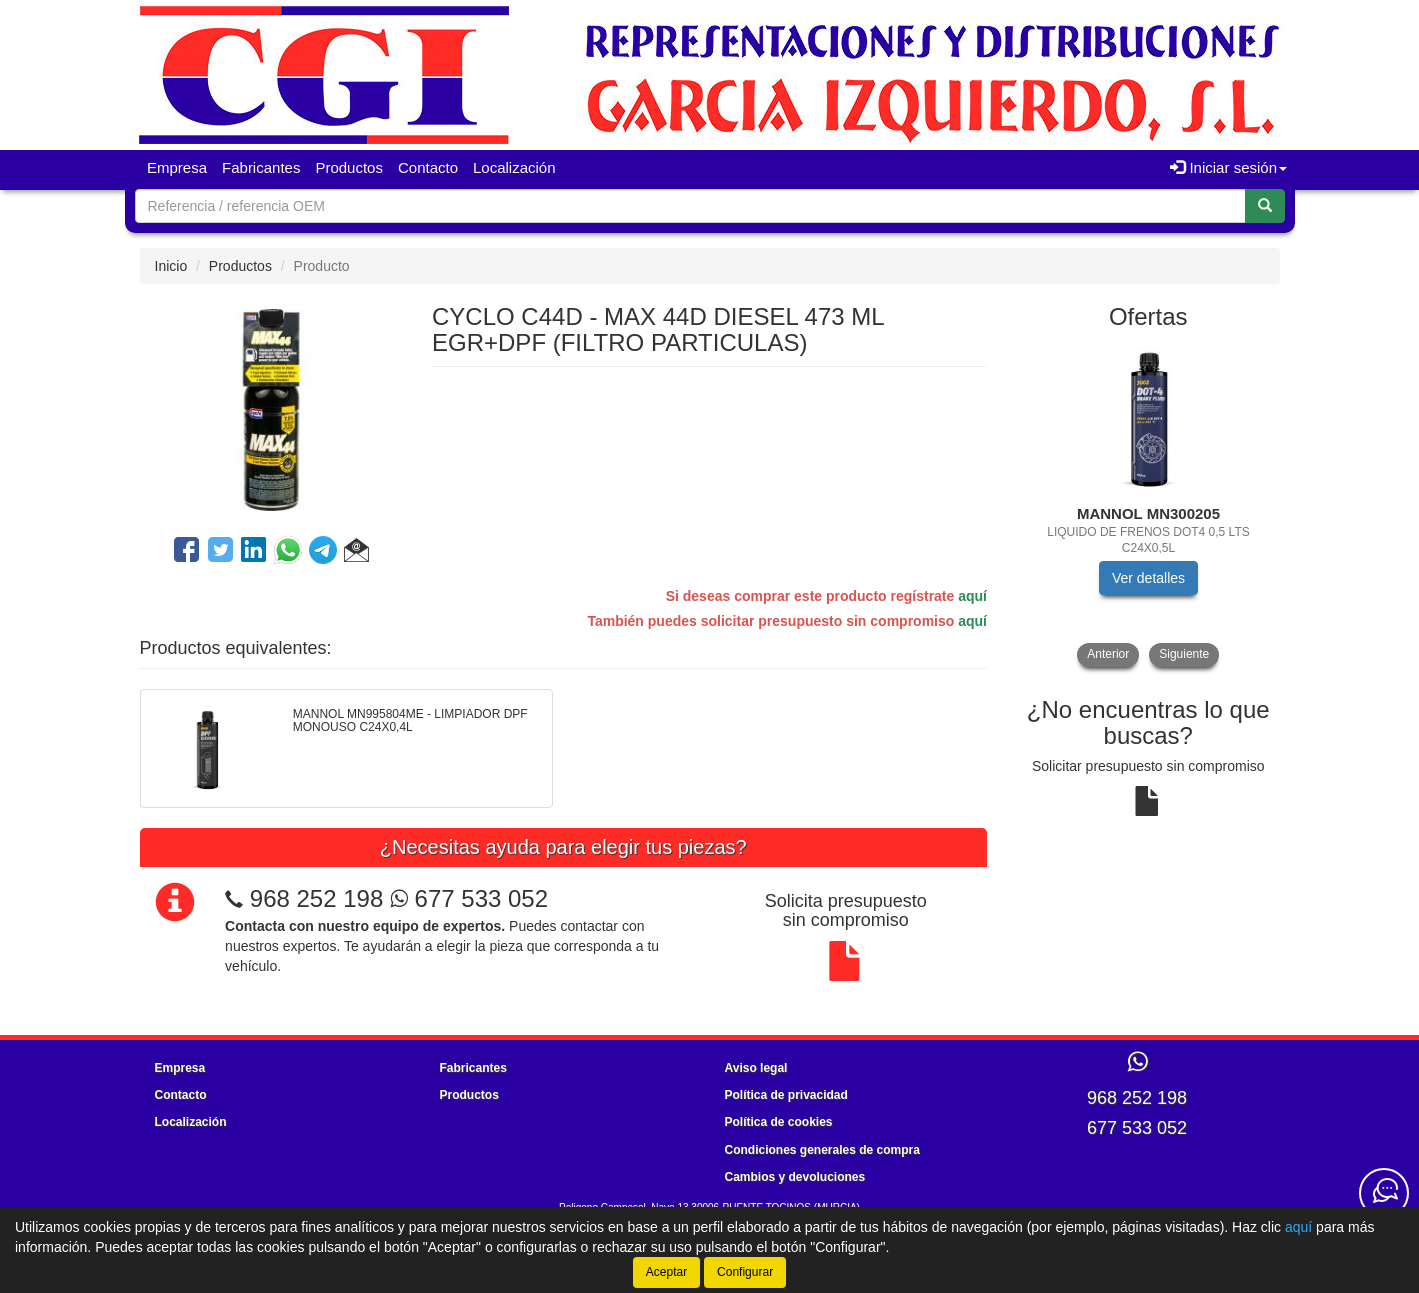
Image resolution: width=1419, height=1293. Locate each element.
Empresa (177, 167)
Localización (514, 167)
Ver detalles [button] (1148, 578)
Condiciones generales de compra (822, 1150)
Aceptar (666, 1272)
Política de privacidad (786, 1095)
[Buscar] (1265, 206)
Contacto (428, 167)
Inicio (171, 266)
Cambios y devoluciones (795, 1177)
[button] (356, 553)
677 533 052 (469, 898)
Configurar (745, 1272)
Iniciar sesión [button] (1228, 167)
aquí (972, 596)
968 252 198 (316, 898)
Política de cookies (779, 1122)
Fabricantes (261, 167)
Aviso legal (756, 1068)
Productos (349, 167)
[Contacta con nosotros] (1384, 1193)
